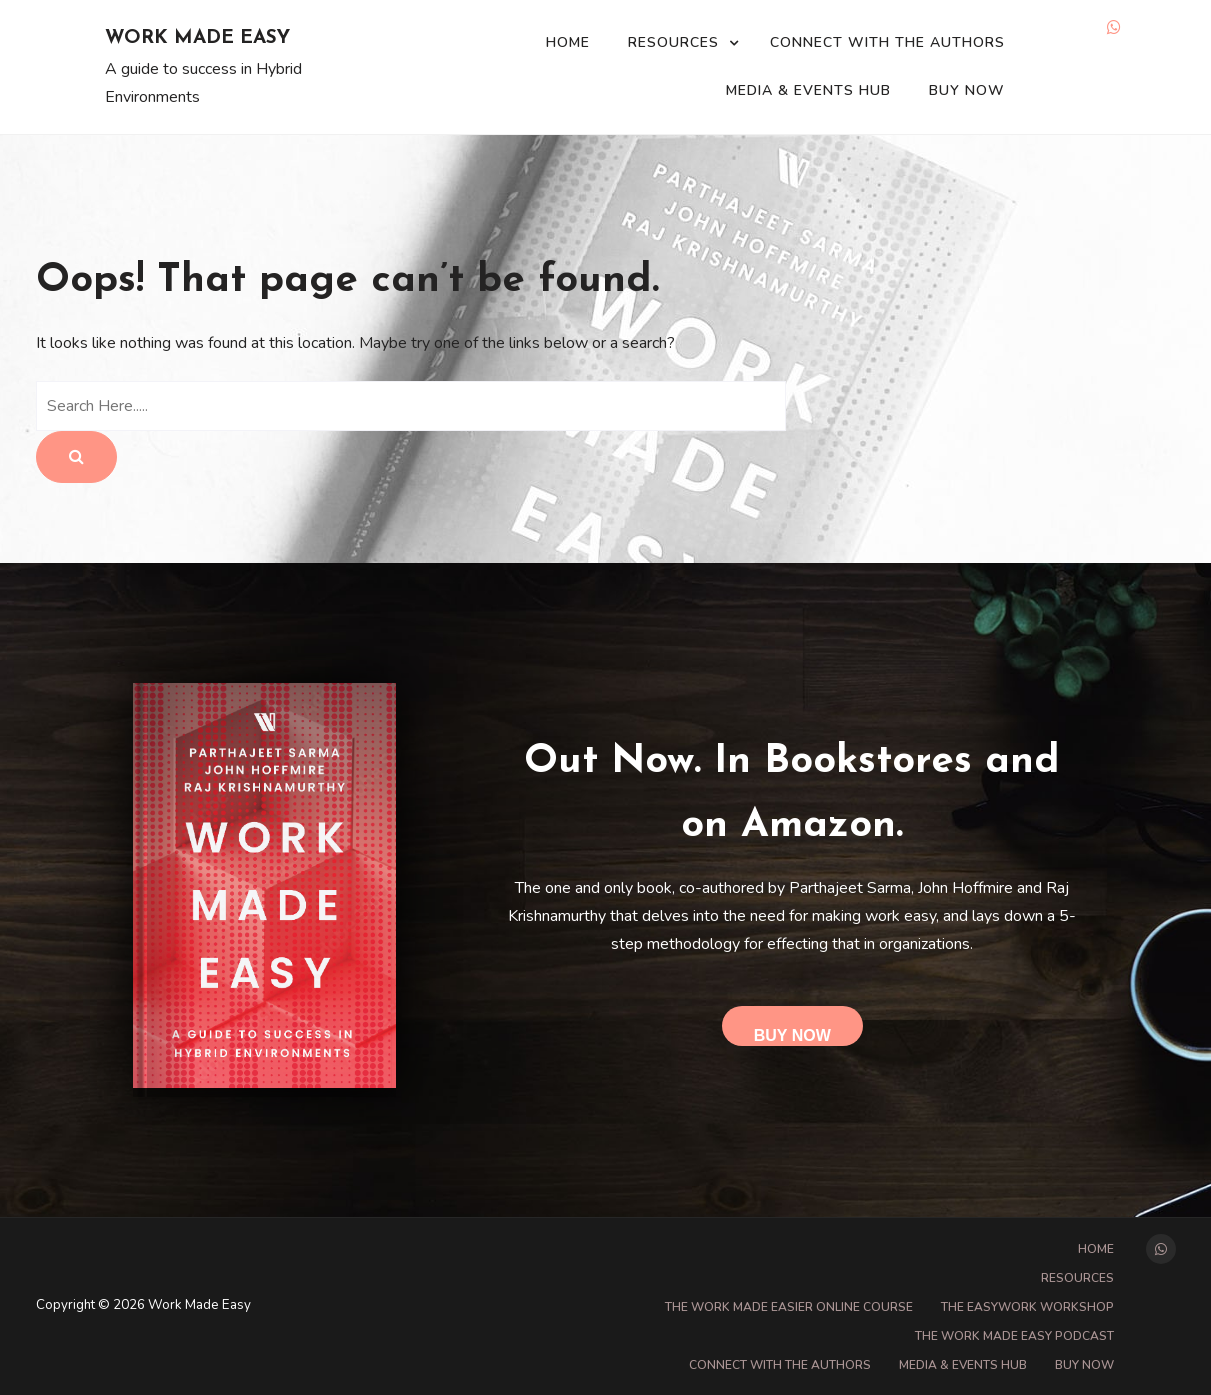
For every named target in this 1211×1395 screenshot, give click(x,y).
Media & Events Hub (808, 90)
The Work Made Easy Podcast (1014, 1336)
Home (568, 42)
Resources (673, 42)
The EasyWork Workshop (1027, 1307)
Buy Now (967, 90)
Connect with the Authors (887, 42)
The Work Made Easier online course (789, 1307)
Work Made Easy (197, 38)
